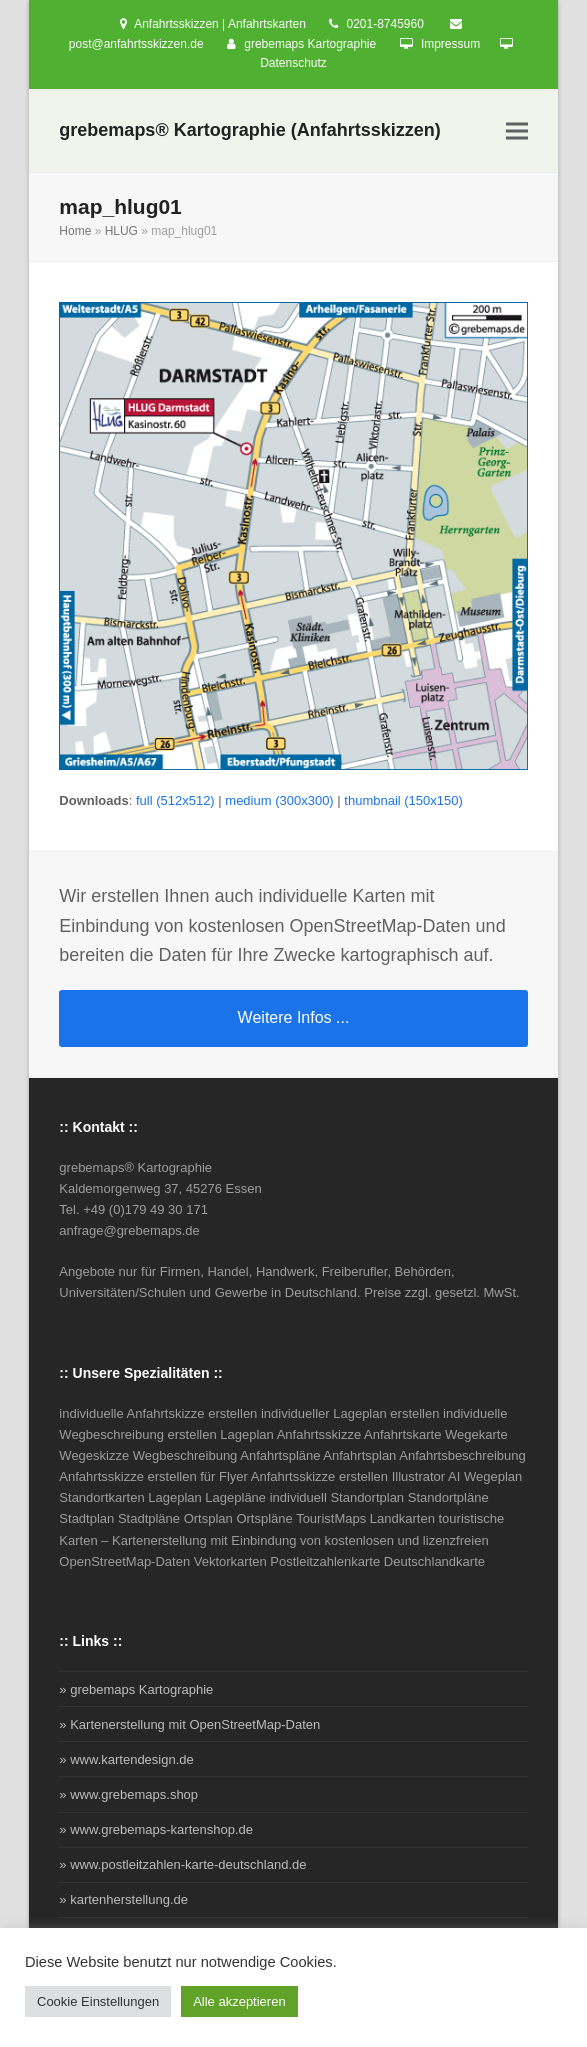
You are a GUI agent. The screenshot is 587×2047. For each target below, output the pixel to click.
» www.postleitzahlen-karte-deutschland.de (182, 1864)
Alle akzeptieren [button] (239, 2001)
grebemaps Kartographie (310, 44)
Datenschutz (293, 63)
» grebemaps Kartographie (136, 1689)
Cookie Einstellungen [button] (98, 2001)
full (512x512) (175, 800)
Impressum (450, 44)
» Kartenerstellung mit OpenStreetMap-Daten (189, 1724)
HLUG (121, 231)
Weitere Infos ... (294, 1017)
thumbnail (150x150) (403, 800)
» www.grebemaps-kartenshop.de (156, 1829)
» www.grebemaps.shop (128, 1794)
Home (75, 231)
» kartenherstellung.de (123, 1899)
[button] (517, 130)
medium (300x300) (279, 800)
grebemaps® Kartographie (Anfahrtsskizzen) (249, 130)
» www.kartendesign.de (126, 1759)
